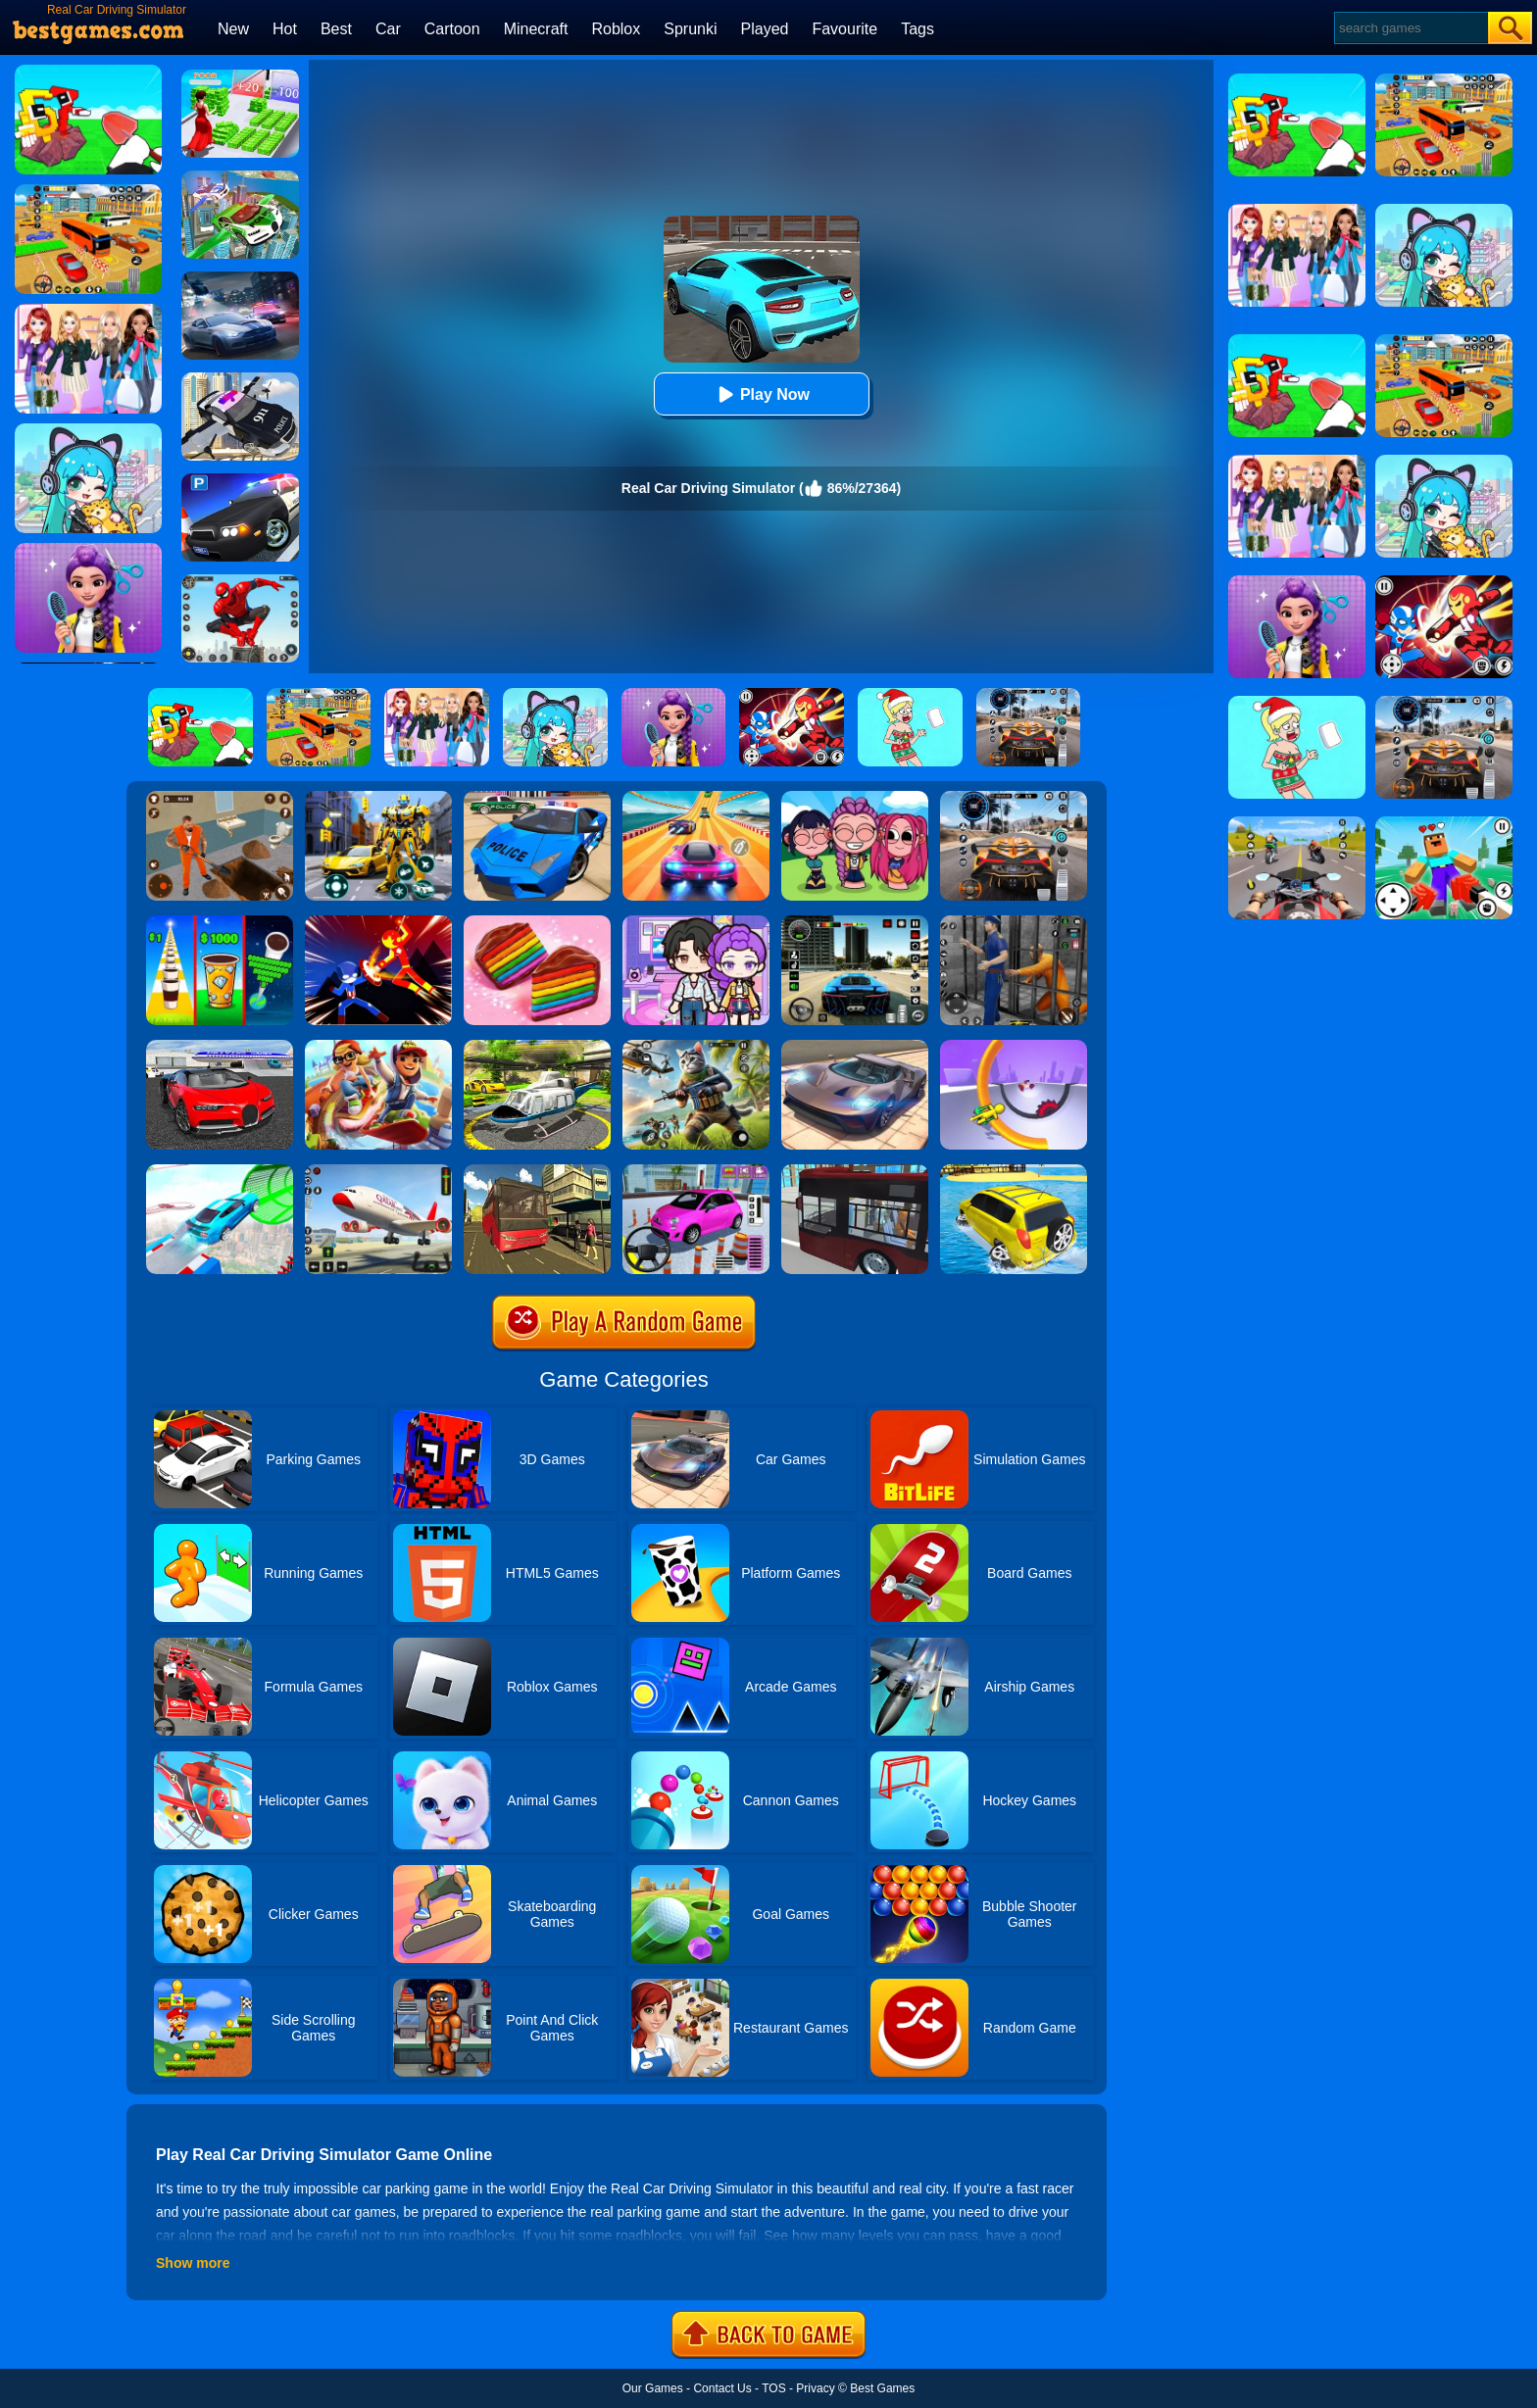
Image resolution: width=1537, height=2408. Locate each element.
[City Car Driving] (1013, 798)
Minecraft (536, 29)
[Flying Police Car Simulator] (240, 177)
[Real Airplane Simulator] (378, 1171)
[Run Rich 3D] (240, 76)
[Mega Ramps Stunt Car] (219, 1171)
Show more (192, 2263)
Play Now (761, 394)
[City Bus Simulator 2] (854, 1171)
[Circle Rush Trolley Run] (1013, 1047)
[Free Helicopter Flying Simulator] (537, 1047)
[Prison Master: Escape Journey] (219, 798)
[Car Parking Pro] (695, 1171)
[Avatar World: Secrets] (695, 922)
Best (336, 29)
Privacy (815, 2388)
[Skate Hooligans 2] (378, 1047)
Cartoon (452, 29)
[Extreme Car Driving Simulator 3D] (854, 922)
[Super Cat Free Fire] (695, 1047)
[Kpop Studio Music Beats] (854, 798)
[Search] (1410, 28)
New (233, 29)
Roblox (615, 29)
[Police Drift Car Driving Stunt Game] (537, 798)
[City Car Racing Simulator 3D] (240, 278)
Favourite (844, 29)
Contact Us (722, 2388)
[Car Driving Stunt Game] (219, 1047)
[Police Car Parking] (240, 480)
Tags (917, 29)
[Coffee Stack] (219, 922)
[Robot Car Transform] (378, 798)
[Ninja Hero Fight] (378, 922)
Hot (285, 29)
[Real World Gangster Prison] (1013, 922)
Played (765, 29)
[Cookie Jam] (537, 922)
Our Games (652, 2388)
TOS (773, 2388)
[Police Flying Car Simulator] (240, 379)
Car (388, 29)
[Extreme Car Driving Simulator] (854, 1047)
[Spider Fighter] (240, 581)
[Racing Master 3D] (695, 798)
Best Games (882, 2388)
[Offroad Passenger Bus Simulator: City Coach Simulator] (537, 1171)
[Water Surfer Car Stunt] (1013, 1171)
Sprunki (690, 29)
